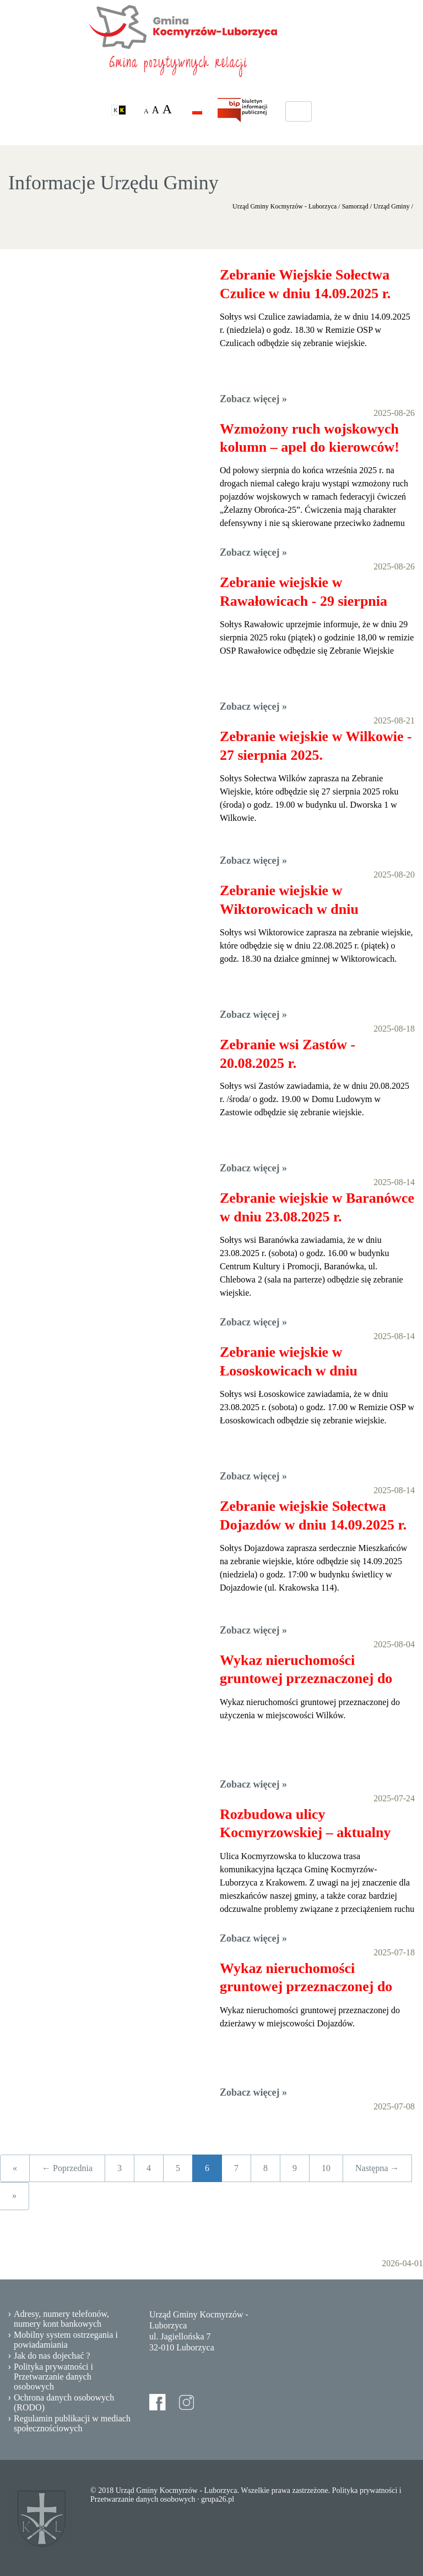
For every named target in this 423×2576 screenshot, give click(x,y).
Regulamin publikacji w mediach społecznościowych (72, 2423)
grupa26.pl (217, 2499)
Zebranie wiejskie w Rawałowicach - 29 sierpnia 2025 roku (303, 592)
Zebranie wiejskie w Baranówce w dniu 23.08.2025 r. (317, 1207)
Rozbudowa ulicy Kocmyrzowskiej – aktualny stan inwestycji (305, 1824)
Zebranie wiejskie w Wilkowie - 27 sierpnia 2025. (316, 745)
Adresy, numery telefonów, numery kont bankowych (61, 2318)
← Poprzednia (67, 2168)
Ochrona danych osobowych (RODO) (64, 2402)
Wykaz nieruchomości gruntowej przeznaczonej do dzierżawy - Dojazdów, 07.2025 (314, 1978)
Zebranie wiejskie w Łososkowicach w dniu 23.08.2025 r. (288, 1362)
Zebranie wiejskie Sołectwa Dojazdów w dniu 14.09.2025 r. (313, 1515)
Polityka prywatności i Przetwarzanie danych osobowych (53, 2376)
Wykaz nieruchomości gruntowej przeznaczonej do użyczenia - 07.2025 (306, 1670)
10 (326, 2168)
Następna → (377, 2168)
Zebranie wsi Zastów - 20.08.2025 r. (287, 1054)
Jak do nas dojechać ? (52, 2355)
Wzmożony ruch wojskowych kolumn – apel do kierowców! (309, 438)
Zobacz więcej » (253, 398)
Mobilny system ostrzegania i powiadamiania (66, 2339)
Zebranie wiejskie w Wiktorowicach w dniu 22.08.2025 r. (289, 901)
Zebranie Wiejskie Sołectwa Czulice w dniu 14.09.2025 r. (305, 284)
